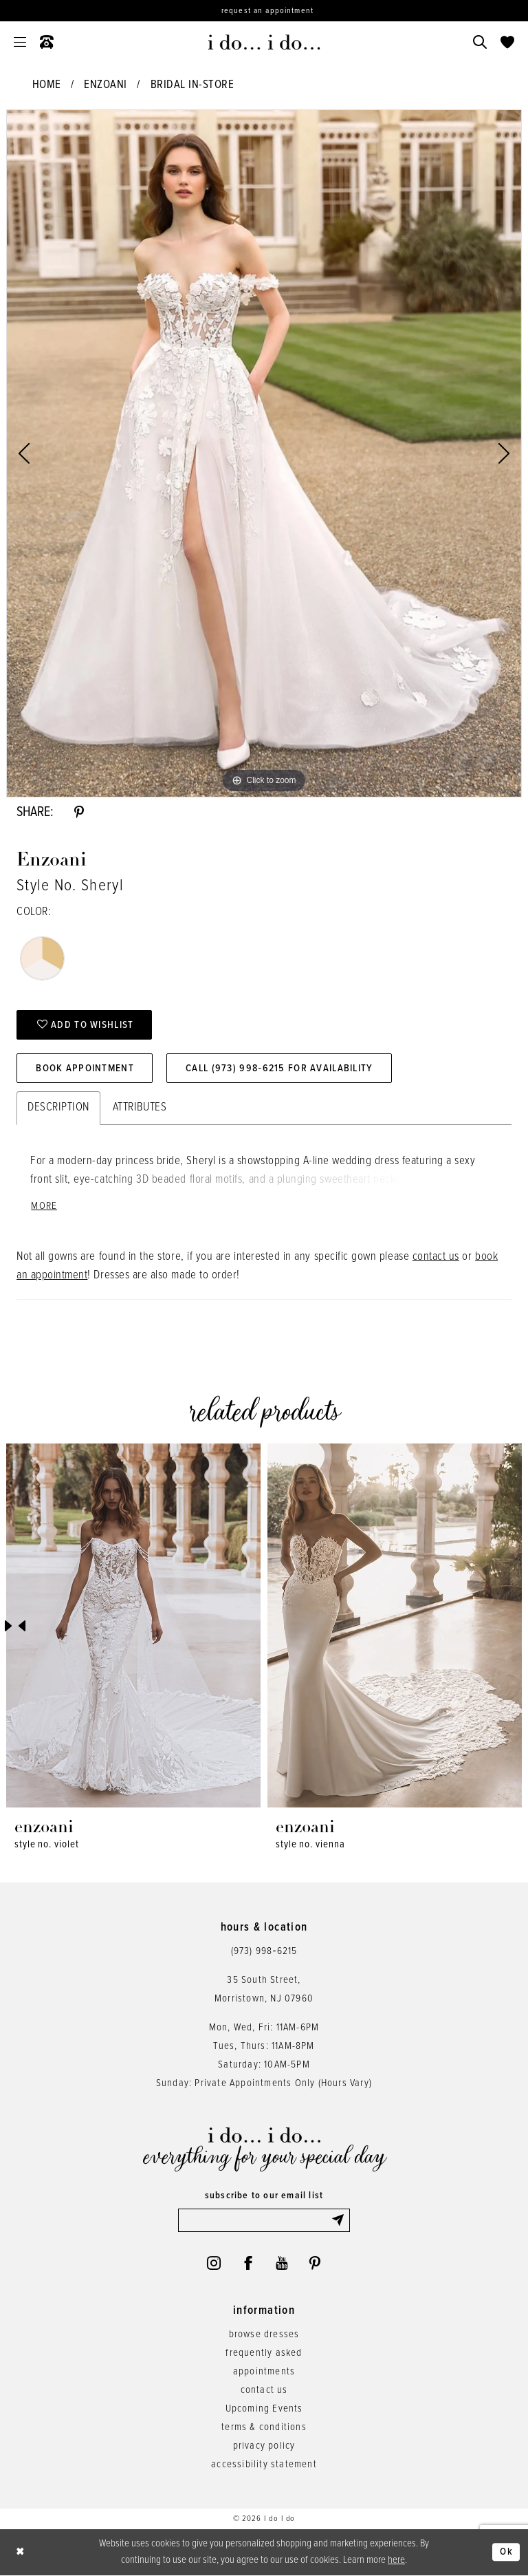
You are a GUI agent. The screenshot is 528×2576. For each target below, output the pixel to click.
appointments (264, 2372)
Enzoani (105, 85)
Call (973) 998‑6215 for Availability (279, 1068)
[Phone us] (46, 42)
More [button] (44, 1206)
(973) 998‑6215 (264, 1951)
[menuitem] (20, 42)
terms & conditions (264, 2427)
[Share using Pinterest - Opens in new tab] (79, 812)
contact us (435, 1257)
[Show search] (480, 42)
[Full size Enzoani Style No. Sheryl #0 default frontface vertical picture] (264, 453)
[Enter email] (264, 2220)
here (396, 2560)
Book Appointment (85, 1068)
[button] (20, 42)
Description (58, 1107)
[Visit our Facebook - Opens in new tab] (248, 2263)
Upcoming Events (264, 2409)
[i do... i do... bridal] (264, 42)
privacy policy (264, 2446)
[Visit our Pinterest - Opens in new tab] (315, 2263)
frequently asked (264, 2353)
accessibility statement (264, 2464)
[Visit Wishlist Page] (507, 42)
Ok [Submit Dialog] (506, 2552)
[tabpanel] (264, 453)
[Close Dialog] (20, 2552)
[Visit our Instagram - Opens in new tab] (214, 2263)
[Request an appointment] (264, 11)
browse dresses (264, 2334)
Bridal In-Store (192, 85)
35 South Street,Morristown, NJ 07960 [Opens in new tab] (264, 1989)
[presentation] (133, 1625)
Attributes (139, 1107)
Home (46, 85)
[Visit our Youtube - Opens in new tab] (281, 2263)
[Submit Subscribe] (340, 2220)
